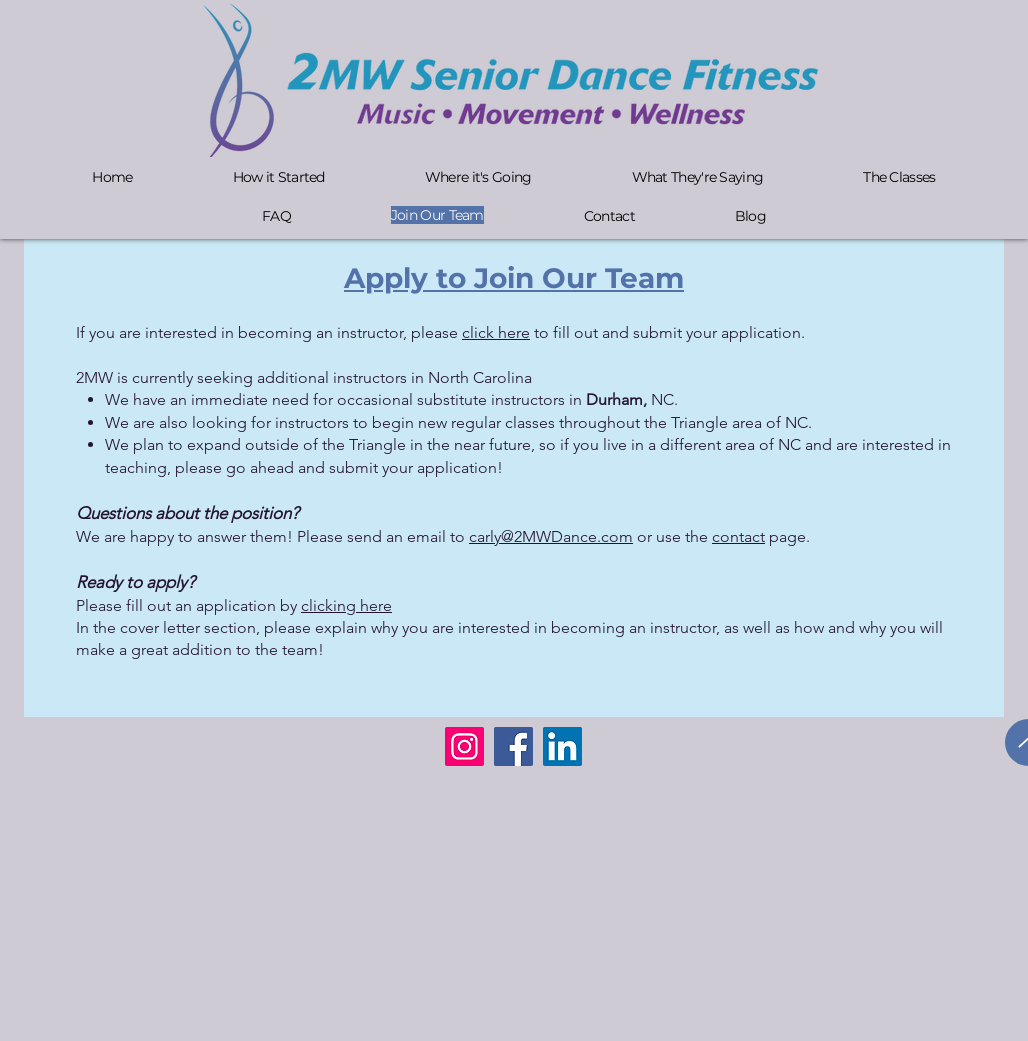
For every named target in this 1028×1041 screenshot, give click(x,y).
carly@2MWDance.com (551, 536)
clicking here (346, 605)
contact (738, 536)
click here (496, 332)
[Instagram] (464, 746)
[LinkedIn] (562, 746)
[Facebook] (513, 746)
